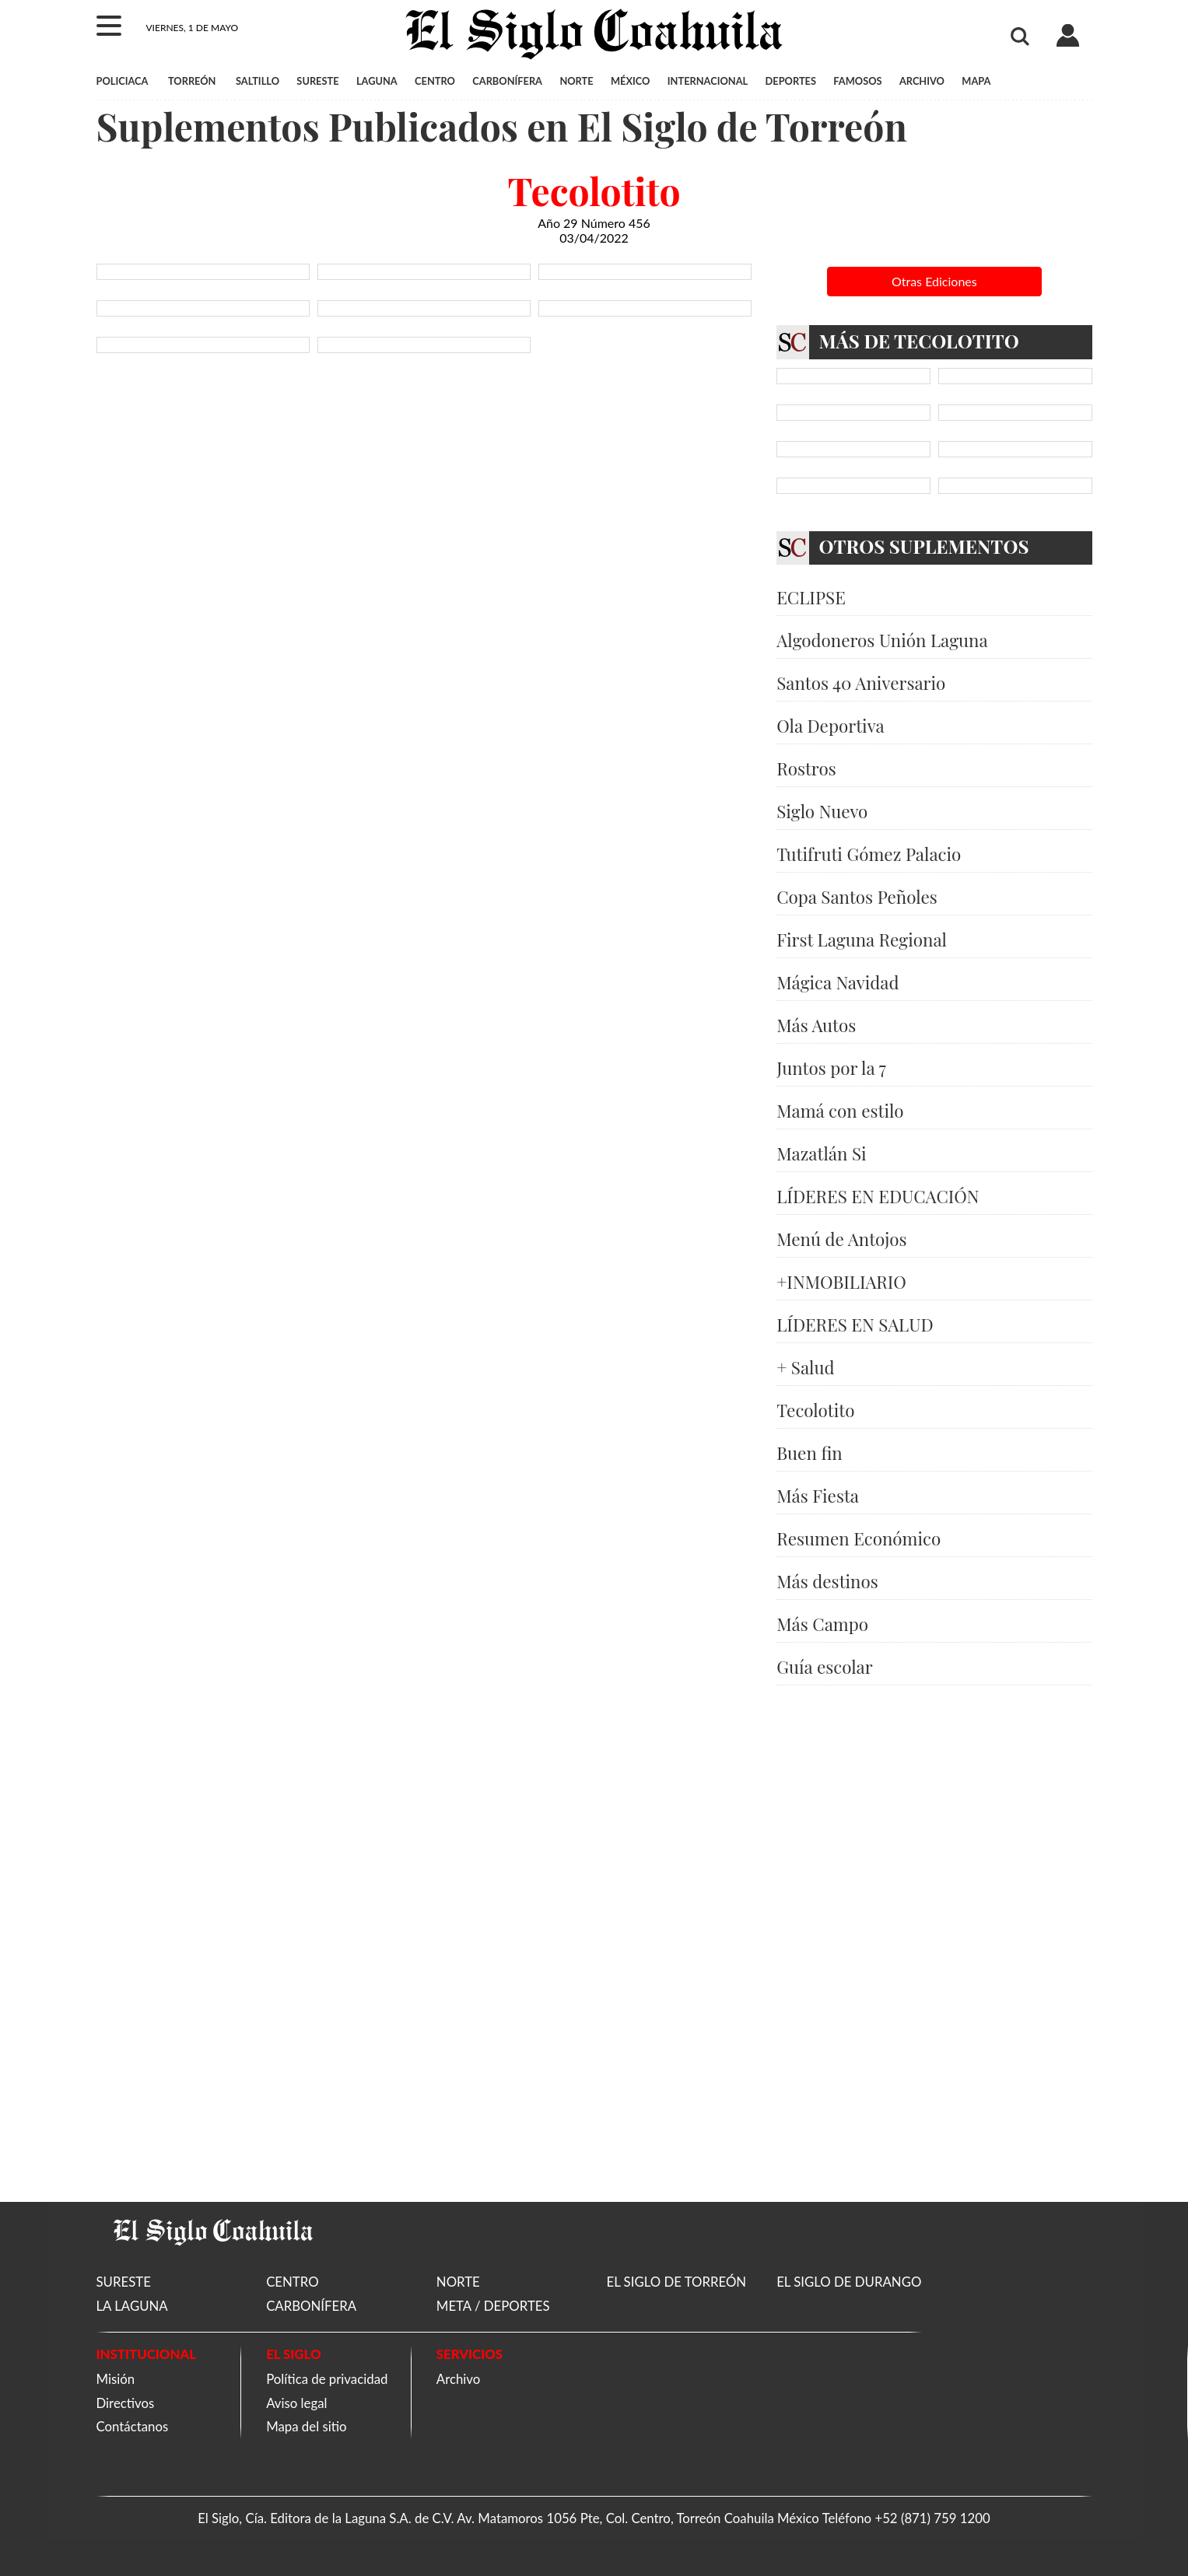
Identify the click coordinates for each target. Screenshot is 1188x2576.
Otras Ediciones (934, 281)
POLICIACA (122, 81)
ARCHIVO (921, 81)
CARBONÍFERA (507, 81)
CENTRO (435, 81)
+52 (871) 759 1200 (932, 2518)
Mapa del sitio (306, 2426)
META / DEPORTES (493, 2306)
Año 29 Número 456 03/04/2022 (594, 230)
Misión (115, 2379)
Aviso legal (296, 2403)
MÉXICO (630, 81)
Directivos (125, 2403)
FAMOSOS (857, 81)
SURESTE (317, 81)
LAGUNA (377, 81)
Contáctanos (132, 2426)
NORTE (576, 81)
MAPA (976, 81)
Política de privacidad (326, 2379)
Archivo (458, 2379)
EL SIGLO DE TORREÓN (676, 2281)
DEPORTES (791, 81)
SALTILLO (257, 81)
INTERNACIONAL (708, 81)
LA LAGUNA (132, 2306)
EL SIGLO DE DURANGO (848, 2281)
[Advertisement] (934, 1943)
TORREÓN (192, 81)
